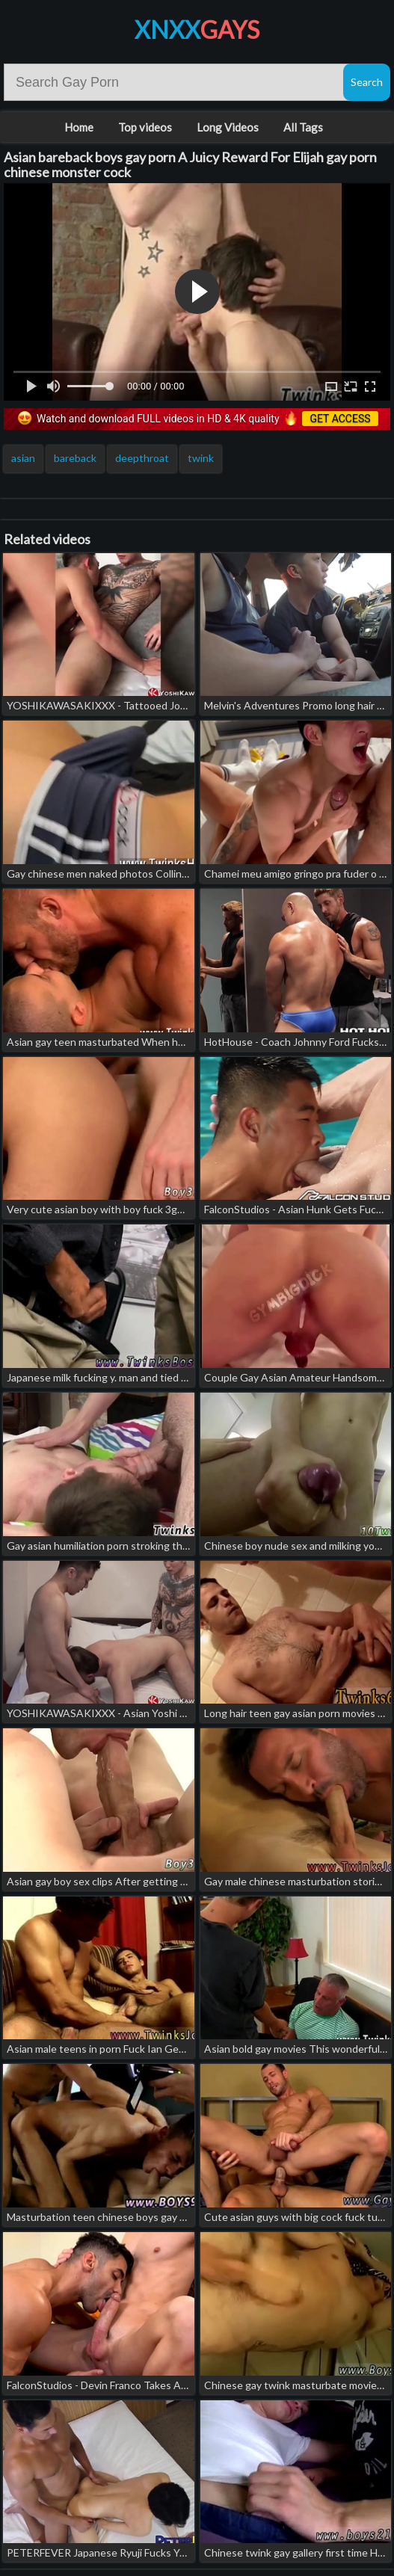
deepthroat (142, 458)
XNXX (197, 29)
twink (201, 458)
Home (78, 127)
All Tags (303, 127)
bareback (75, 458)
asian (23, 458)
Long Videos (228, 127)
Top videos (145, 127)
